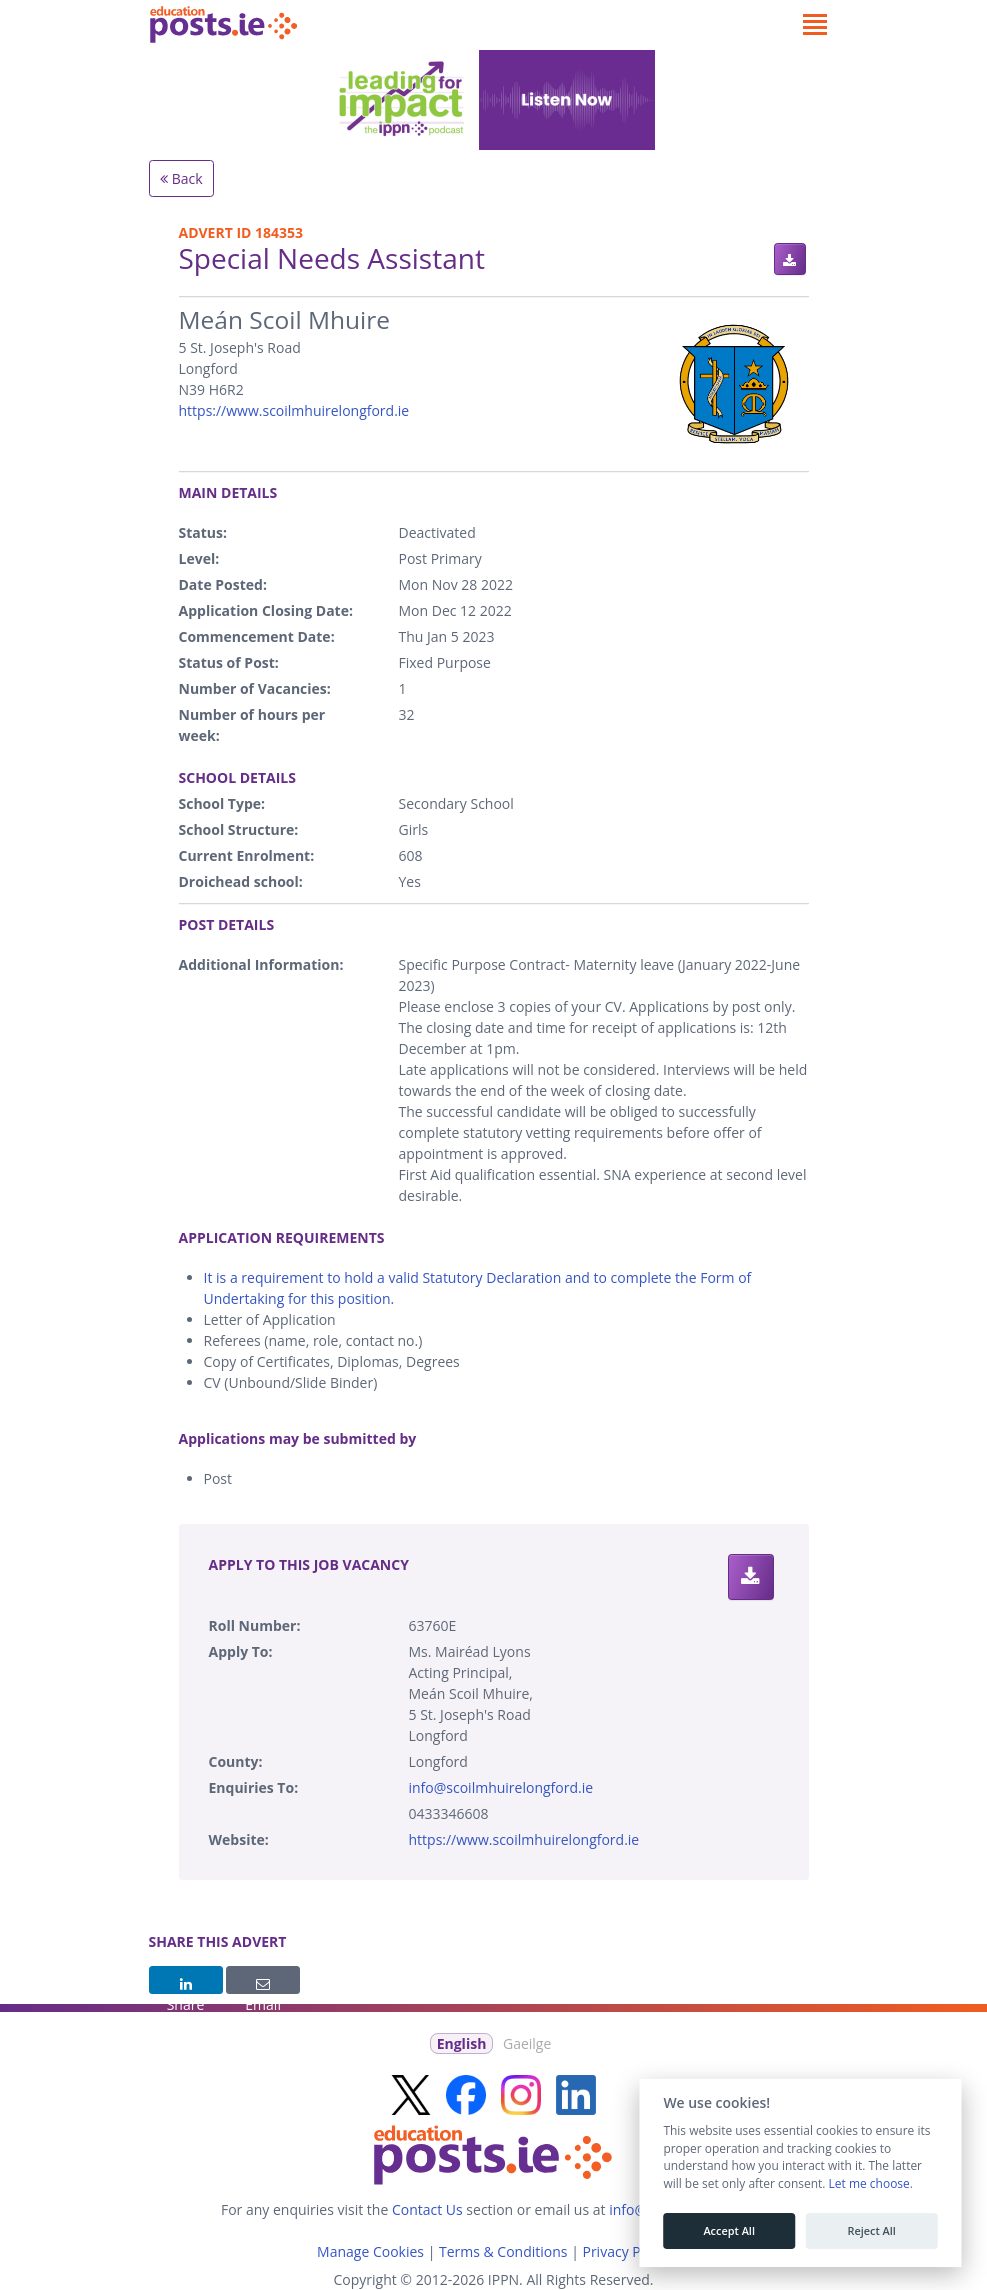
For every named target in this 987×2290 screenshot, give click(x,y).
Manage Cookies (370, 2251)
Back (181, 178)
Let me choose (868, 2184)
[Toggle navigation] (815, 25)
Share (186, 1986)
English (462, 2043)
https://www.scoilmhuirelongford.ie (294, 410)
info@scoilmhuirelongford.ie (501, 1787)
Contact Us (427, 2209)
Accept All (729, 2231)
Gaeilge (527, 2043)
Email (263, 1986)
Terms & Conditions (503, 2251)
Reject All (871, 2231)
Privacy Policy (625, 2251)
